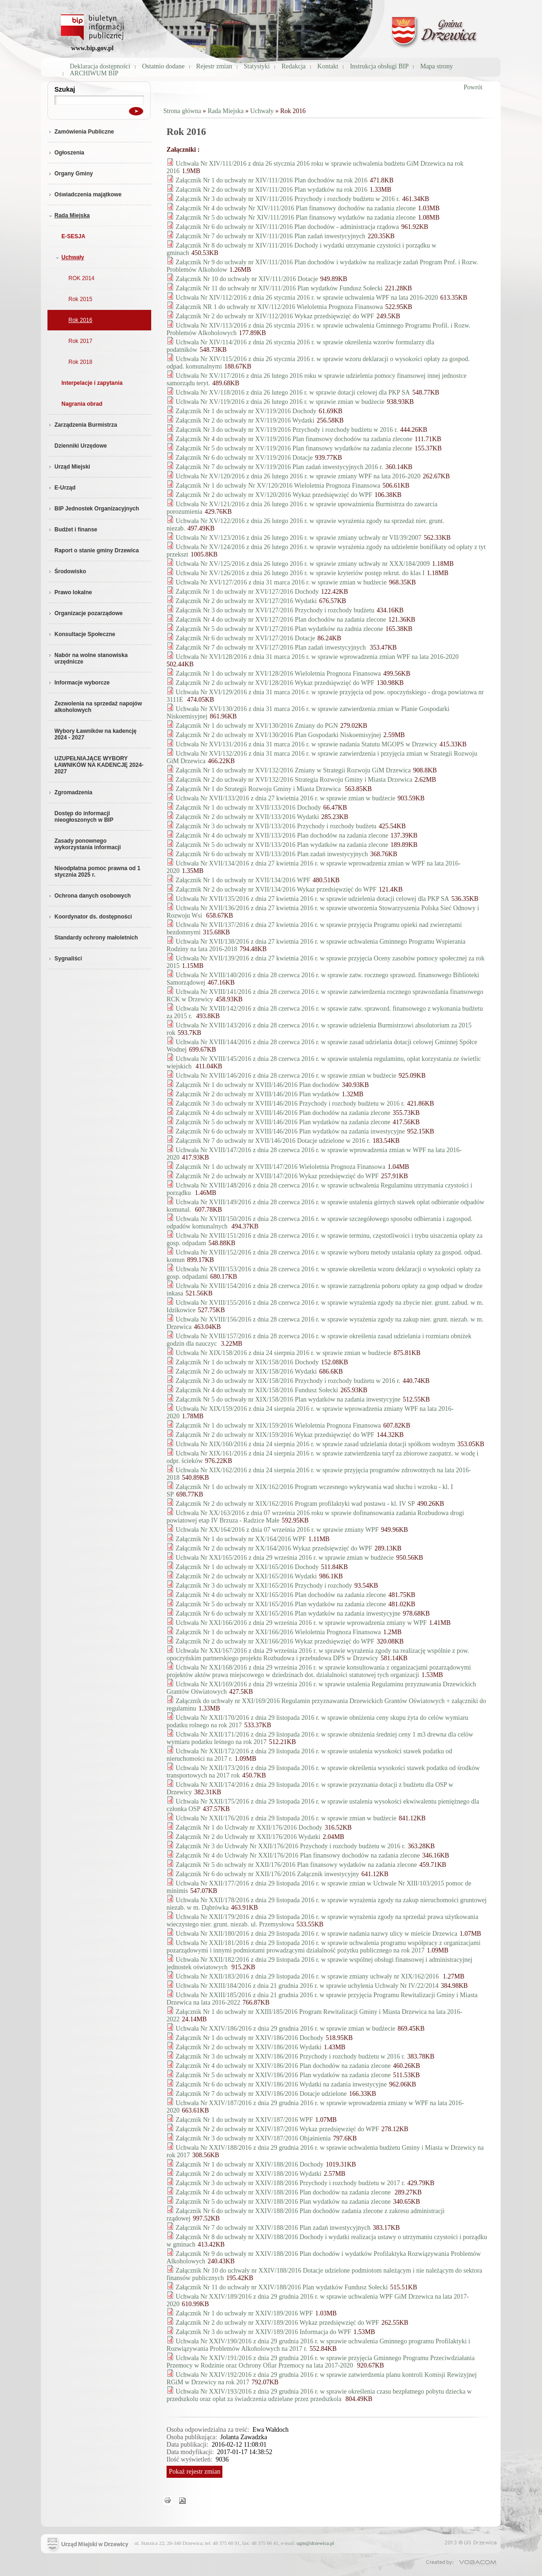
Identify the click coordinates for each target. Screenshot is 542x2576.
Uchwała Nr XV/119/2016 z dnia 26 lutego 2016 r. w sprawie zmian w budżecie (280, 401)
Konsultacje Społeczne (81, 634)
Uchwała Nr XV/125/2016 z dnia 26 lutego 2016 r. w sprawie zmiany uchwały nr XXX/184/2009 (303, 563)
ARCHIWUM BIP (94, 73)
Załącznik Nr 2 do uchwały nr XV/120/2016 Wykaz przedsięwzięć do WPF (274, 494)
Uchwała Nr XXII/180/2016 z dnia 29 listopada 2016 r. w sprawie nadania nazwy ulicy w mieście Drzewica (316, 1933)
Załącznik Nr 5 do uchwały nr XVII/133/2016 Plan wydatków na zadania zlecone (282, 844)
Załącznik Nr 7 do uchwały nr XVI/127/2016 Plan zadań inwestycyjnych (272, 647)
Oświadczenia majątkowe (84, 194)
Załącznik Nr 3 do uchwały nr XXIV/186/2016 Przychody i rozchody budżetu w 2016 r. (290, 2056)
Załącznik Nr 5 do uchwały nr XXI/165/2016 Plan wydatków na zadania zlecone (281, 1604)
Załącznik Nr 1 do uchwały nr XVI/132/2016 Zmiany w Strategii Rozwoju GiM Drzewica (293, 770)
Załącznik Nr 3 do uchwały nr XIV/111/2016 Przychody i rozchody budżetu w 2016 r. (288, 198)
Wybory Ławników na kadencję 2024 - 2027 (95, 734)
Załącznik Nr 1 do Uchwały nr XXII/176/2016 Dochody (249, 1827)
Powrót (473, 87)
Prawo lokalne (69, 592)
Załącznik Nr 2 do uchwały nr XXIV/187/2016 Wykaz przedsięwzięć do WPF (277, 2129)
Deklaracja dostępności (100, 66)
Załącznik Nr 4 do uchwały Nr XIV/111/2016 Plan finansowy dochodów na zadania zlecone (296, 208)
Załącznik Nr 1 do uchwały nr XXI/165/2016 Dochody (247, 1566)
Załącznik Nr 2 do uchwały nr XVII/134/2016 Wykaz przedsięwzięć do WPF (276, 889)
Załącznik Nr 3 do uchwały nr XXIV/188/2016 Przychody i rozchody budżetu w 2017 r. (290, 2183)
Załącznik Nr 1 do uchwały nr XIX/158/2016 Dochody (247, 1362)
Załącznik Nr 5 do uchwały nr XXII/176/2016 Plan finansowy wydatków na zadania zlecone (296, 1864)
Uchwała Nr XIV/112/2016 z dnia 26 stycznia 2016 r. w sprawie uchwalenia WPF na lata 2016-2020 (307, 297)
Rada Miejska (68, 215)
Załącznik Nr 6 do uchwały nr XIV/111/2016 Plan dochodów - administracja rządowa (287, 226)
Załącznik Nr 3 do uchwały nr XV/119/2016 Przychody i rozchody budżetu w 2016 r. (287, 429)
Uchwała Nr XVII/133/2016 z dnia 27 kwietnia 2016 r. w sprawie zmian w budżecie (285, 798)
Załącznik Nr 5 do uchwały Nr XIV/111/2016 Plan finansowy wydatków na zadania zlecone (296, 217)
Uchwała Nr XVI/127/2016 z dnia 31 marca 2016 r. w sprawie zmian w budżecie (281, 582)
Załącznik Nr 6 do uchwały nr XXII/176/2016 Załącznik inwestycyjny (267, 1874)
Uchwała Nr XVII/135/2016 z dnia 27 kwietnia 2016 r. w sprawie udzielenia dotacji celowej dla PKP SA (312, 898)
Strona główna (182, 110)
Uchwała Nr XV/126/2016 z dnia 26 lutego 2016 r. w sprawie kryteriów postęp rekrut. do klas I (300, 573)
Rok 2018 (80, 362)
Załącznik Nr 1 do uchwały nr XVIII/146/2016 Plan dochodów (258, 1084)
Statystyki (257, 66)
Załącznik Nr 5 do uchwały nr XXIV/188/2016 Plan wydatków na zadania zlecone (283, 2201)
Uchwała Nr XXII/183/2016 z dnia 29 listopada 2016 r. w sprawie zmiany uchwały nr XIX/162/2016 (308, 1976)
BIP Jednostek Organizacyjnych (93, 508)
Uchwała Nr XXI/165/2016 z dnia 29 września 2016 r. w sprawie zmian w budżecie (285, 1557)
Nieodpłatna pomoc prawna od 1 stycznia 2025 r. (97, 871)
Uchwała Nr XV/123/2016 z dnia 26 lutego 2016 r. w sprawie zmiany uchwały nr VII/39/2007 (299, 537)
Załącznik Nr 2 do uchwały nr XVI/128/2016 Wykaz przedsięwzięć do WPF (275, 682)
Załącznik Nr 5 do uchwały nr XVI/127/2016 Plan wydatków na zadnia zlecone (279, 628)
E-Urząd (61, 487)
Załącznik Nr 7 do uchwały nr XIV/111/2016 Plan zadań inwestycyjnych (271, 236)
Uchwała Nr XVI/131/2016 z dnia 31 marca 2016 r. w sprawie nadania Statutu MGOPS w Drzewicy (306, 744)
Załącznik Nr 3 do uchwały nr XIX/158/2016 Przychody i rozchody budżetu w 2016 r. (288, 1380)
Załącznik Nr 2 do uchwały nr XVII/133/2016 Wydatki (247, 816)
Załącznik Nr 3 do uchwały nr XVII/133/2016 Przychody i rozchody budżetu (276, 826)
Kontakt (327, 66)
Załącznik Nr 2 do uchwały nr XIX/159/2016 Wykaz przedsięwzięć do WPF (275, 1434)
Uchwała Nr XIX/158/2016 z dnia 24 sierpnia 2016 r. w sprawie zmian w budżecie (283, 1352)
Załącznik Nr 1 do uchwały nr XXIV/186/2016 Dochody (250, 2037)
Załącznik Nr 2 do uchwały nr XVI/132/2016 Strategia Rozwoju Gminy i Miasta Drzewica (294, 779)
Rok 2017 (80, 341)
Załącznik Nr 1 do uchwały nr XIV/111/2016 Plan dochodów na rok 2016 (272, 180)
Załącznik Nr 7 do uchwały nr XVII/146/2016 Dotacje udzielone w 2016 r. (273, 1140)
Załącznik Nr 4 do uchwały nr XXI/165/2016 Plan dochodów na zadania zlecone (281, 1594)
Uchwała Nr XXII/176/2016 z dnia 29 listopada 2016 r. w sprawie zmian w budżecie (286, 1818)
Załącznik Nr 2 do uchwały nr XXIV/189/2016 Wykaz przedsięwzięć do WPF (277, 2322)
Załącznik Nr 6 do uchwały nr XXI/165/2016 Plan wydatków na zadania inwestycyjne (288, 1613)
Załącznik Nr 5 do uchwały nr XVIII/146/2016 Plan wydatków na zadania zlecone (283, 1122)
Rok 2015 (80, 299)
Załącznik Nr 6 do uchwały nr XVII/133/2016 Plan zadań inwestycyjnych (272, 854)
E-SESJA (73, 236)
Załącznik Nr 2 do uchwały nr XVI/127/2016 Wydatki (246, 600)
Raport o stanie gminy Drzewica (96, 550)
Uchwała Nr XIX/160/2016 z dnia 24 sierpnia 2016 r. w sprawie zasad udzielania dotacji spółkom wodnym (315, 1444)
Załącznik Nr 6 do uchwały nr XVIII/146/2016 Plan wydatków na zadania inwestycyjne (290, 1131)
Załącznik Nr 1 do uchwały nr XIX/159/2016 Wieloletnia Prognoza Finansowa (278, 1425)
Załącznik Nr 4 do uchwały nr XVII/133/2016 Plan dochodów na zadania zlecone (282, 835)
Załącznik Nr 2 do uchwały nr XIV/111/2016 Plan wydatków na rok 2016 (272, 189)
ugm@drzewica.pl (316, 2543)
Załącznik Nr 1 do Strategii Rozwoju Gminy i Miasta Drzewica (259, 788)
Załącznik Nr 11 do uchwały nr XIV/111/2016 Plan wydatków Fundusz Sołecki (279, 288)
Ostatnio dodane (163, 66)
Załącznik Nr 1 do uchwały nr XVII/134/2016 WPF (243, 880)
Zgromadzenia (69, 792)
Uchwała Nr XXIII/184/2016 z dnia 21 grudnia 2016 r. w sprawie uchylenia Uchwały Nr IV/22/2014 (307, 1985)
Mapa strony (436, 66)
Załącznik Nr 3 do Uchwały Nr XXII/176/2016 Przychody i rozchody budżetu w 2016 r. (291, 1846)
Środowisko (66, 571)
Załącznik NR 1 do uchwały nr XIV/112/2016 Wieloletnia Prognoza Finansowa (279, 306)
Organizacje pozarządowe (85, 613)
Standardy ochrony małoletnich (96, 937)
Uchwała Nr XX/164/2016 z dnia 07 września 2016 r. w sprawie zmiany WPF (277, 1529)
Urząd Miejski (68, 466)
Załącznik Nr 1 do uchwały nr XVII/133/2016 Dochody (248, 807)
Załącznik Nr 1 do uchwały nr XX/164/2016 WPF (241, 1539)
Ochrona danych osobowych (89, 895)
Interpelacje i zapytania (91, 383)
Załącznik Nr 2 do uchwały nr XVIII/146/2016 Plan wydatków (258, 1094)
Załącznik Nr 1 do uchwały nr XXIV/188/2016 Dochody (250, 2164)
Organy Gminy (70, 173)
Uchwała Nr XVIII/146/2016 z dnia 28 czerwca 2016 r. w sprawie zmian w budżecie (286, 1075)
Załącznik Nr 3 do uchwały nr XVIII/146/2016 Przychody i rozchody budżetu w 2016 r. (290, 1103)
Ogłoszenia (65, 152)
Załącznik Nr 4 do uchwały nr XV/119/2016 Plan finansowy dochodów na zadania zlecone (294, 439)
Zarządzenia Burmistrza (82, 425)
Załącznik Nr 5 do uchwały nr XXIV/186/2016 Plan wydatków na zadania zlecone (283, 2075)
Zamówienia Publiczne (80, 131)
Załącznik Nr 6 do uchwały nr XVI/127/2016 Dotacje (245, 638)
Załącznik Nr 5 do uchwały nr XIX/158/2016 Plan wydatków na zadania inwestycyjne (288, 1399)
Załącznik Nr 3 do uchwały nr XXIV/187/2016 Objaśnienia (253, 2138)
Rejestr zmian (214, 66)
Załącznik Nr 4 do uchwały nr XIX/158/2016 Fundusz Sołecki (257, 1390)
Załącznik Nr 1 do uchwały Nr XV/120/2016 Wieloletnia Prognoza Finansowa (278, 485)
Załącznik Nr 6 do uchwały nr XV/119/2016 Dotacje (244, 457)
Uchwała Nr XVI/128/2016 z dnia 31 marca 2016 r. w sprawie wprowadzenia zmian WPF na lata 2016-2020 (317, 656)
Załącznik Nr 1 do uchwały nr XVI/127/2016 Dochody (247, 591)
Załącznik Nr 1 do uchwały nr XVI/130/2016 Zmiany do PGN (257, 725)
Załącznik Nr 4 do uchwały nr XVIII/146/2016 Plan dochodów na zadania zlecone (283, 1112)
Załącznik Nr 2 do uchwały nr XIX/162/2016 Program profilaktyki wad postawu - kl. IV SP (295, 1503)
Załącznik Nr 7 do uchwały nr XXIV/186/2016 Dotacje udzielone (261, 2093)
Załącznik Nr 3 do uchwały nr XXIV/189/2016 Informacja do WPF (263, 2331)
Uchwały (69, 257)
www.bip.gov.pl (92, 48)
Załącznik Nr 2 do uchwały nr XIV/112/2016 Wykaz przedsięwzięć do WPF (275, 316)
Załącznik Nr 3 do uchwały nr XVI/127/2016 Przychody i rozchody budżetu (275, 610)
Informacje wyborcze (78, 682)
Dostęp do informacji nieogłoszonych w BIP (84, 816)
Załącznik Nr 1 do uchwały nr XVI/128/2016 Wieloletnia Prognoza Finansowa (278, 673)
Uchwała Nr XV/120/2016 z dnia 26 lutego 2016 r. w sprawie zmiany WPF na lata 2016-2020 (298, 476)
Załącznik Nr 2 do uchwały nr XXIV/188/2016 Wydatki (248, 2173)
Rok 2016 (80, 320)
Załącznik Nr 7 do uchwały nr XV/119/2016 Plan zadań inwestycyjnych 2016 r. (279, 466)
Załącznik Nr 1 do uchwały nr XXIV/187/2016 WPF (244, 2119)
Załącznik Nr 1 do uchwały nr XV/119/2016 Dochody (246, 411)
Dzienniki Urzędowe (80, 446)
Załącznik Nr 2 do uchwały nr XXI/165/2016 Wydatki (246, 1576)
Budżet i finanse (72, 529)
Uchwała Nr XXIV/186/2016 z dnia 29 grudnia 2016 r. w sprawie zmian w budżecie (285, 2028)
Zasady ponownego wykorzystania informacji (87, 844)
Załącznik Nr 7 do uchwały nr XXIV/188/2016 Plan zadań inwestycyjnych (273, 2227)
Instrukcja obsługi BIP (379, 66)
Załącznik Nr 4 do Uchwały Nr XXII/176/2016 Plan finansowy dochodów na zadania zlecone (298, 1855)
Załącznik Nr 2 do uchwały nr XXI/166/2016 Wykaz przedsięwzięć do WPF (275, 1641)
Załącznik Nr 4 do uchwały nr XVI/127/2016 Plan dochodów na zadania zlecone (281, 619)
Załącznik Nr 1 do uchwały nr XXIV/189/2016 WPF (244, 2313)
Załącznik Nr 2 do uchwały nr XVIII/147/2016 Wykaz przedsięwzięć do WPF (277, 1176)
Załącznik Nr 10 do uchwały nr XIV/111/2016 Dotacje (247, 278)
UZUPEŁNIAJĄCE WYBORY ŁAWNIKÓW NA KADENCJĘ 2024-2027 (99, 765)
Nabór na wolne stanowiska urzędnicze (87, 658)
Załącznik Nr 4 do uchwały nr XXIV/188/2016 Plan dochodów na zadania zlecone (284, 2192)
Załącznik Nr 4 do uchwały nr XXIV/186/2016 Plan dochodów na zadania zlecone (283, 2065)
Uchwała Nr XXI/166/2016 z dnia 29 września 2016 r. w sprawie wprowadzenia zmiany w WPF (301, 1622)
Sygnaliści (64, 958)
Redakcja (293, 66)
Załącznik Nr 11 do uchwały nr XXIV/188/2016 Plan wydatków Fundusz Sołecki (282, 2287)
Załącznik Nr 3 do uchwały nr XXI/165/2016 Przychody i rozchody (264, 1585)
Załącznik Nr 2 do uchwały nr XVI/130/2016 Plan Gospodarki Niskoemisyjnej (278, 734)
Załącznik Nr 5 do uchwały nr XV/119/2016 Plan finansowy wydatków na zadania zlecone (294, 448)
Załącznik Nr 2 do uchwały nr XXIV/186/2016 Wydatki (248, 2047)
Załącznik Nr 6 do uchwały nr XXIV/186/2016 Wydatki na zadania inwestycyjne (281, 2084)
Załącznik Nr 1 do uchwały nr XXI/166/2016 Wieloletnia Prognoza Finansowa (278, 1632)
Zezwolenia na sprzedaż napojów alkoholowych (98, 706)
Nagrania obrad (81, 404)
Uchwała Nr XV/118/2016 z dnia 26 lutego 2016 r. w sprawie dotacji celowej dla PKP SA (293, 392)
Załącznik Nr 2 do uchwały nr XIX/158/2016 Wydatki (246, 1371)
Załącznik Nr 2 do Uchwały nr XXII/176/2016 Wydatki (248, 1836)
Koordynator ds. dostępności (89, 916)
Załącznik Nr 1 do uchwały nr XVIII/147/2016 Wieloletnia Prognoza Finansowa (281, 1166)
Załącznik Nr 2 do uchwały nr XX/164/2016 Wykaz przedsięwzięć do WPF (274, 1548)
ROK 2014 (81, 278)
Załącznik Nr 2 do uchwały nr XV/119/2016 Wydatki (245, 420)
